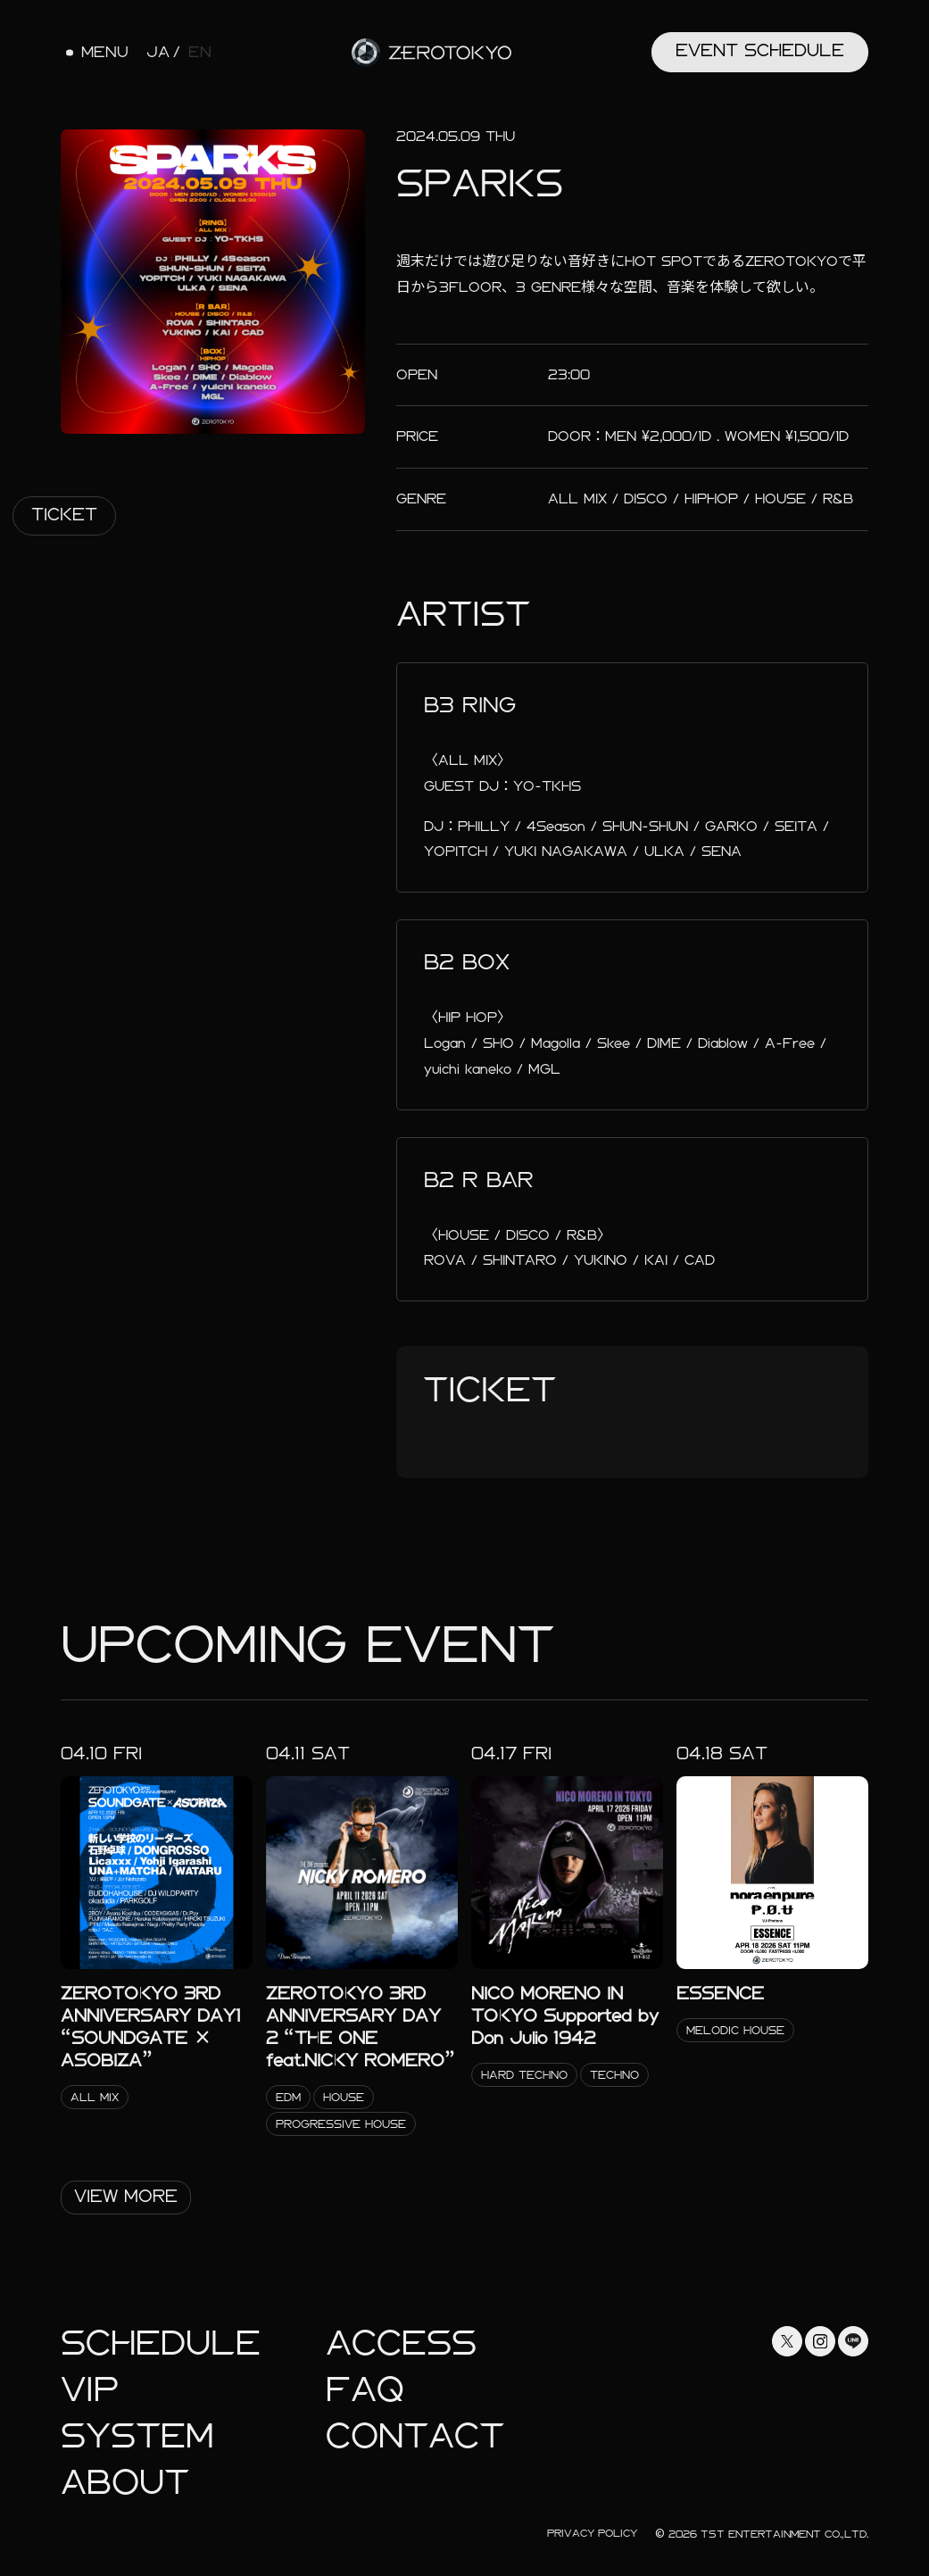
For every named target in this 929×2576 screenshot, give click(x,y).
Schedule (161, 2343)
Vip (90, 2390)
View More (126, 2196)
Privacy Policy (592, 2533)
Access (401, 2343)
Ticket (64, 514)
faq (365, 2390)
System (137, 2436)
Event (760, 50)
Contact (415, 2436)
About (125, 2482)
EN (200, 53)
